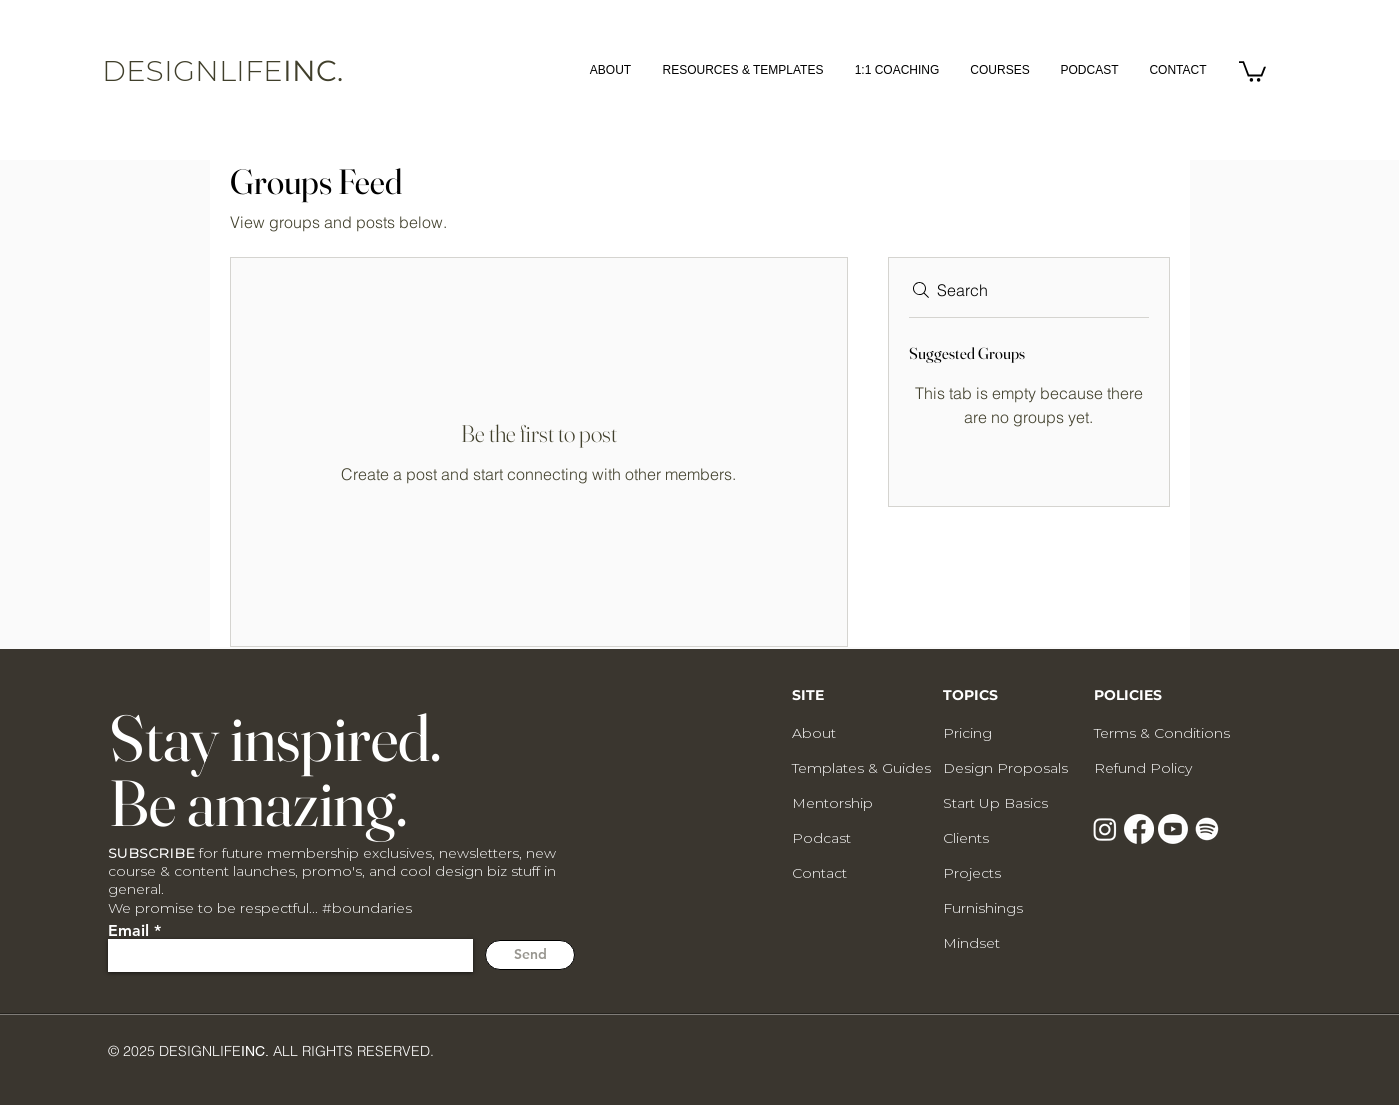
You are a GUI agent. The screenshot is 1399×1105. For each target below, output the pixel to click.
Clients (966, 838)
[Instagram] (1105, 829)
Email (128, 931)
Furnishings (983, 908)
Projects (972, 873)
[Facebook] (1139, 829)
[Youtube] (1173, 829)
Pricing (967, 733)
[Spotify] (1207, 829)
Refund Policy (1143, 768)
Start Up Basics (995, 803)
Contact (819, 873)
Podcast (821, 838)
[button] (1252, 70)
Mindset (971, 943)
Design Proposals (1005, 768)
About (814, 733)
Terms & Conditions (1162, 733)
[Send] (530, 955)
